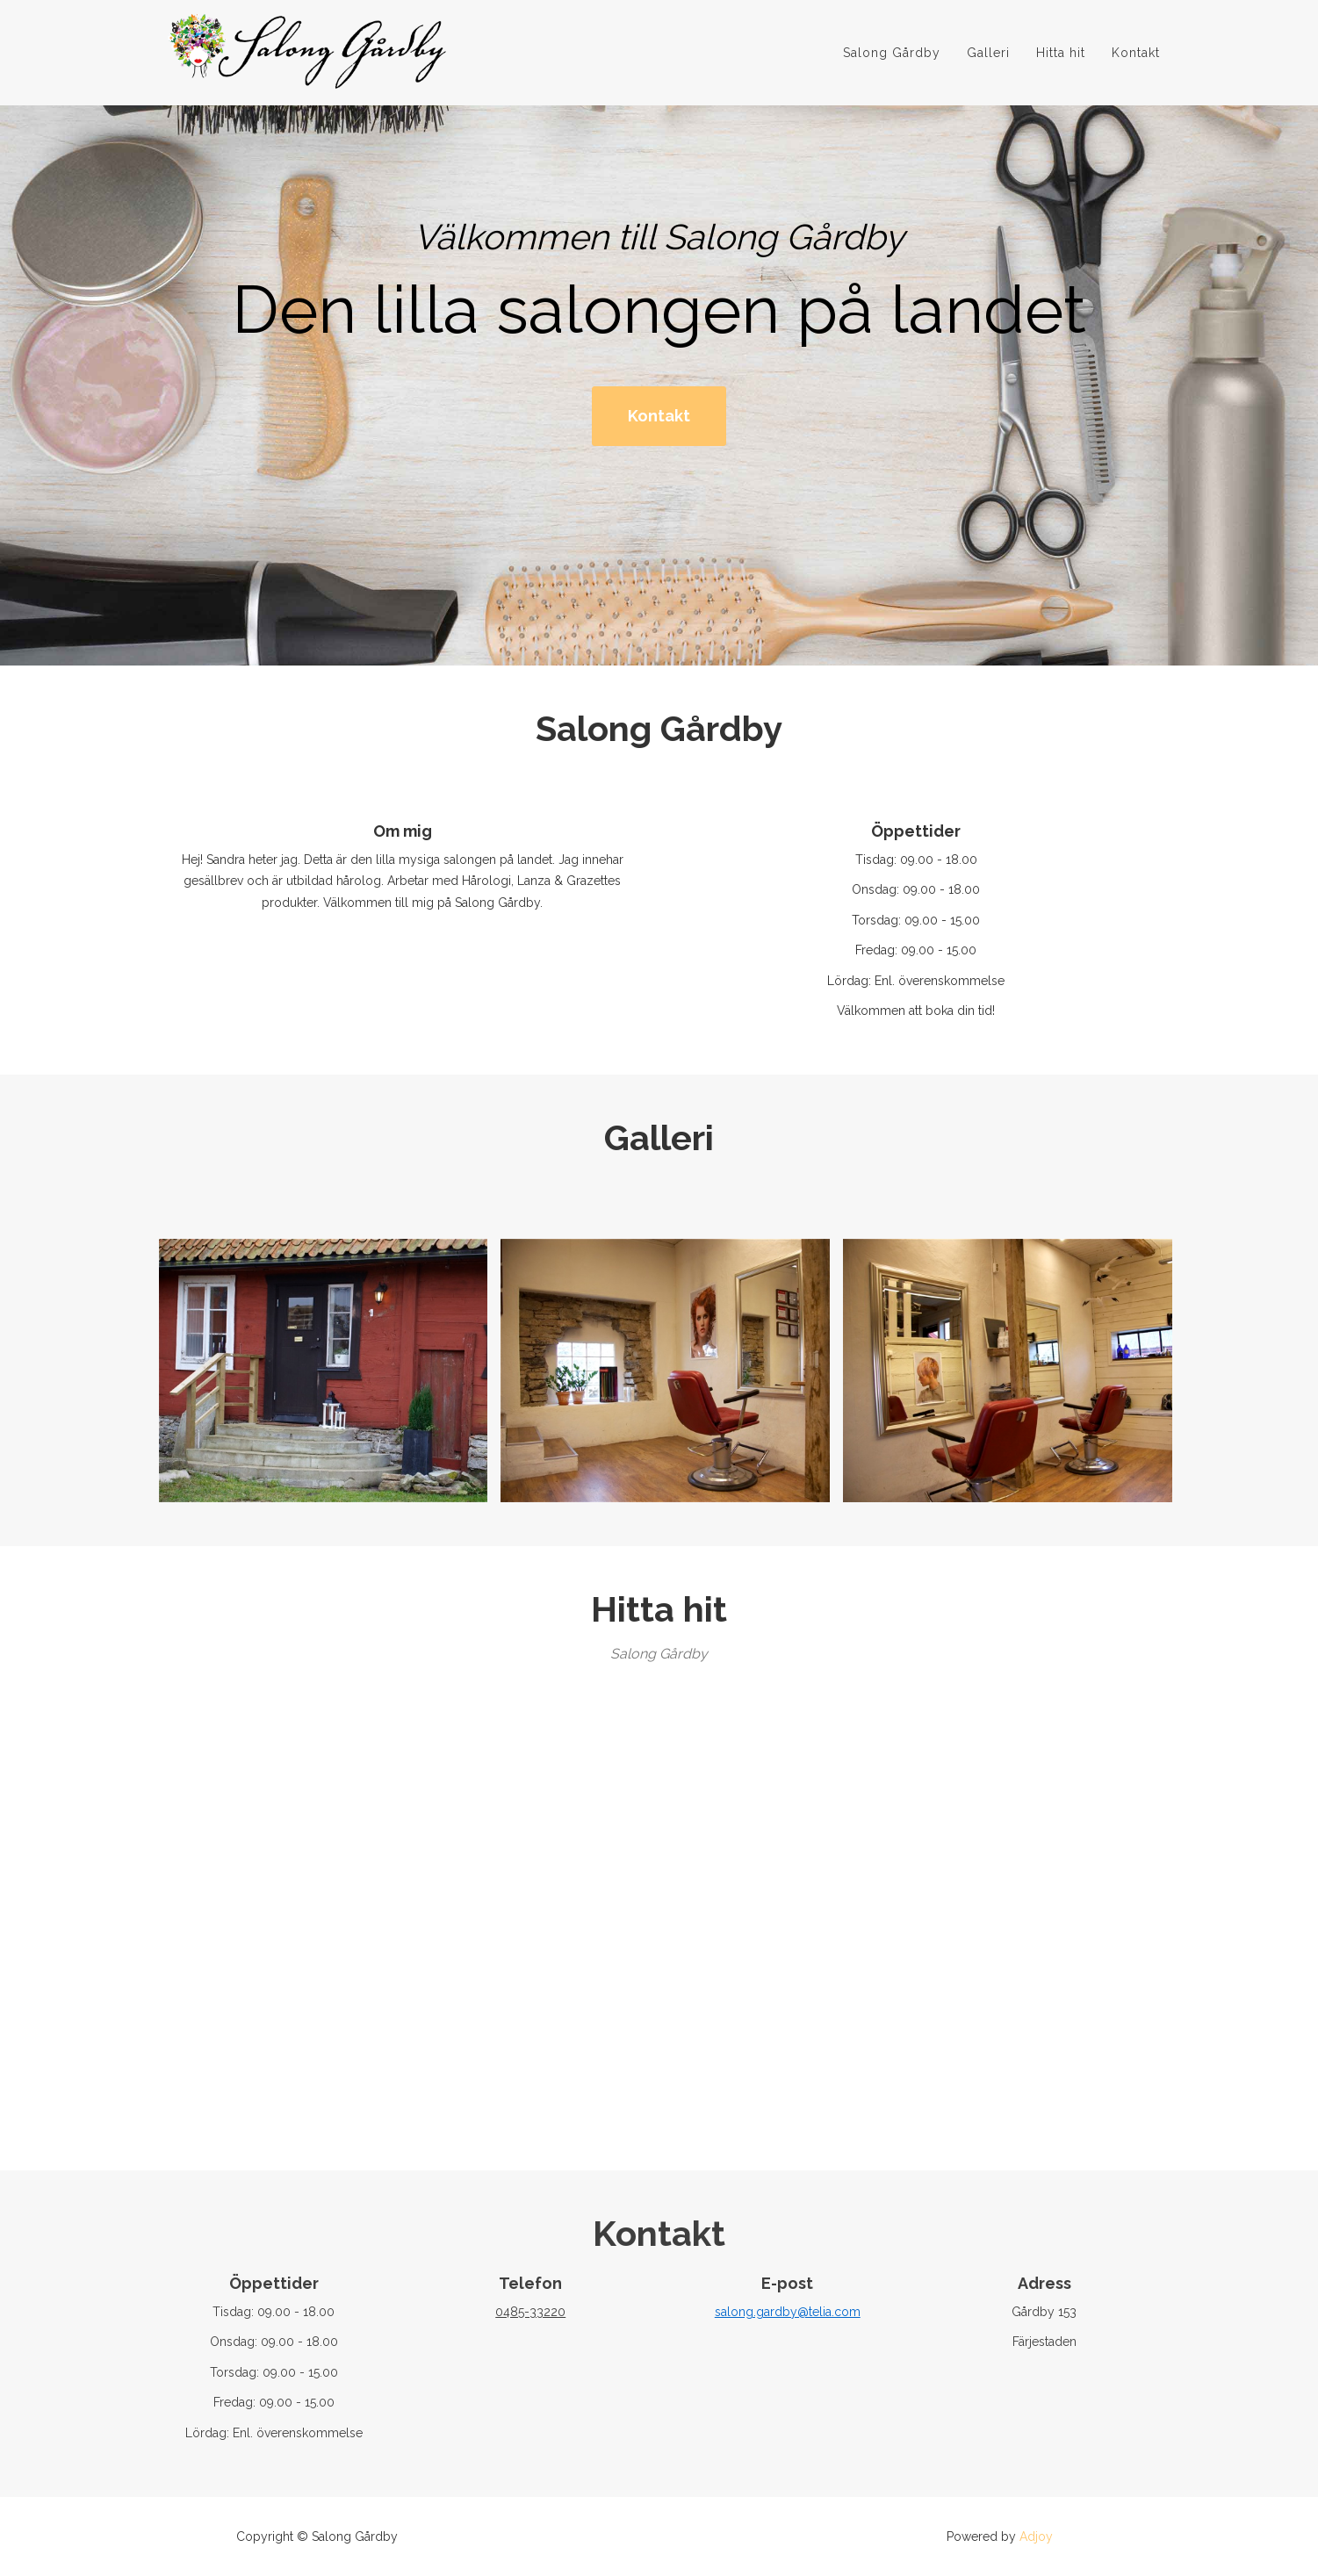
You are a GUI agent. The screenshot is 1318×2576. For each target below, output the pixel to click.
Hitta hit (1060, 58)
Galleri (988, 58)
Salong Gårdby (891, 58)
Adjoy (1036, 2536)
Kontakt (1136, 58)
